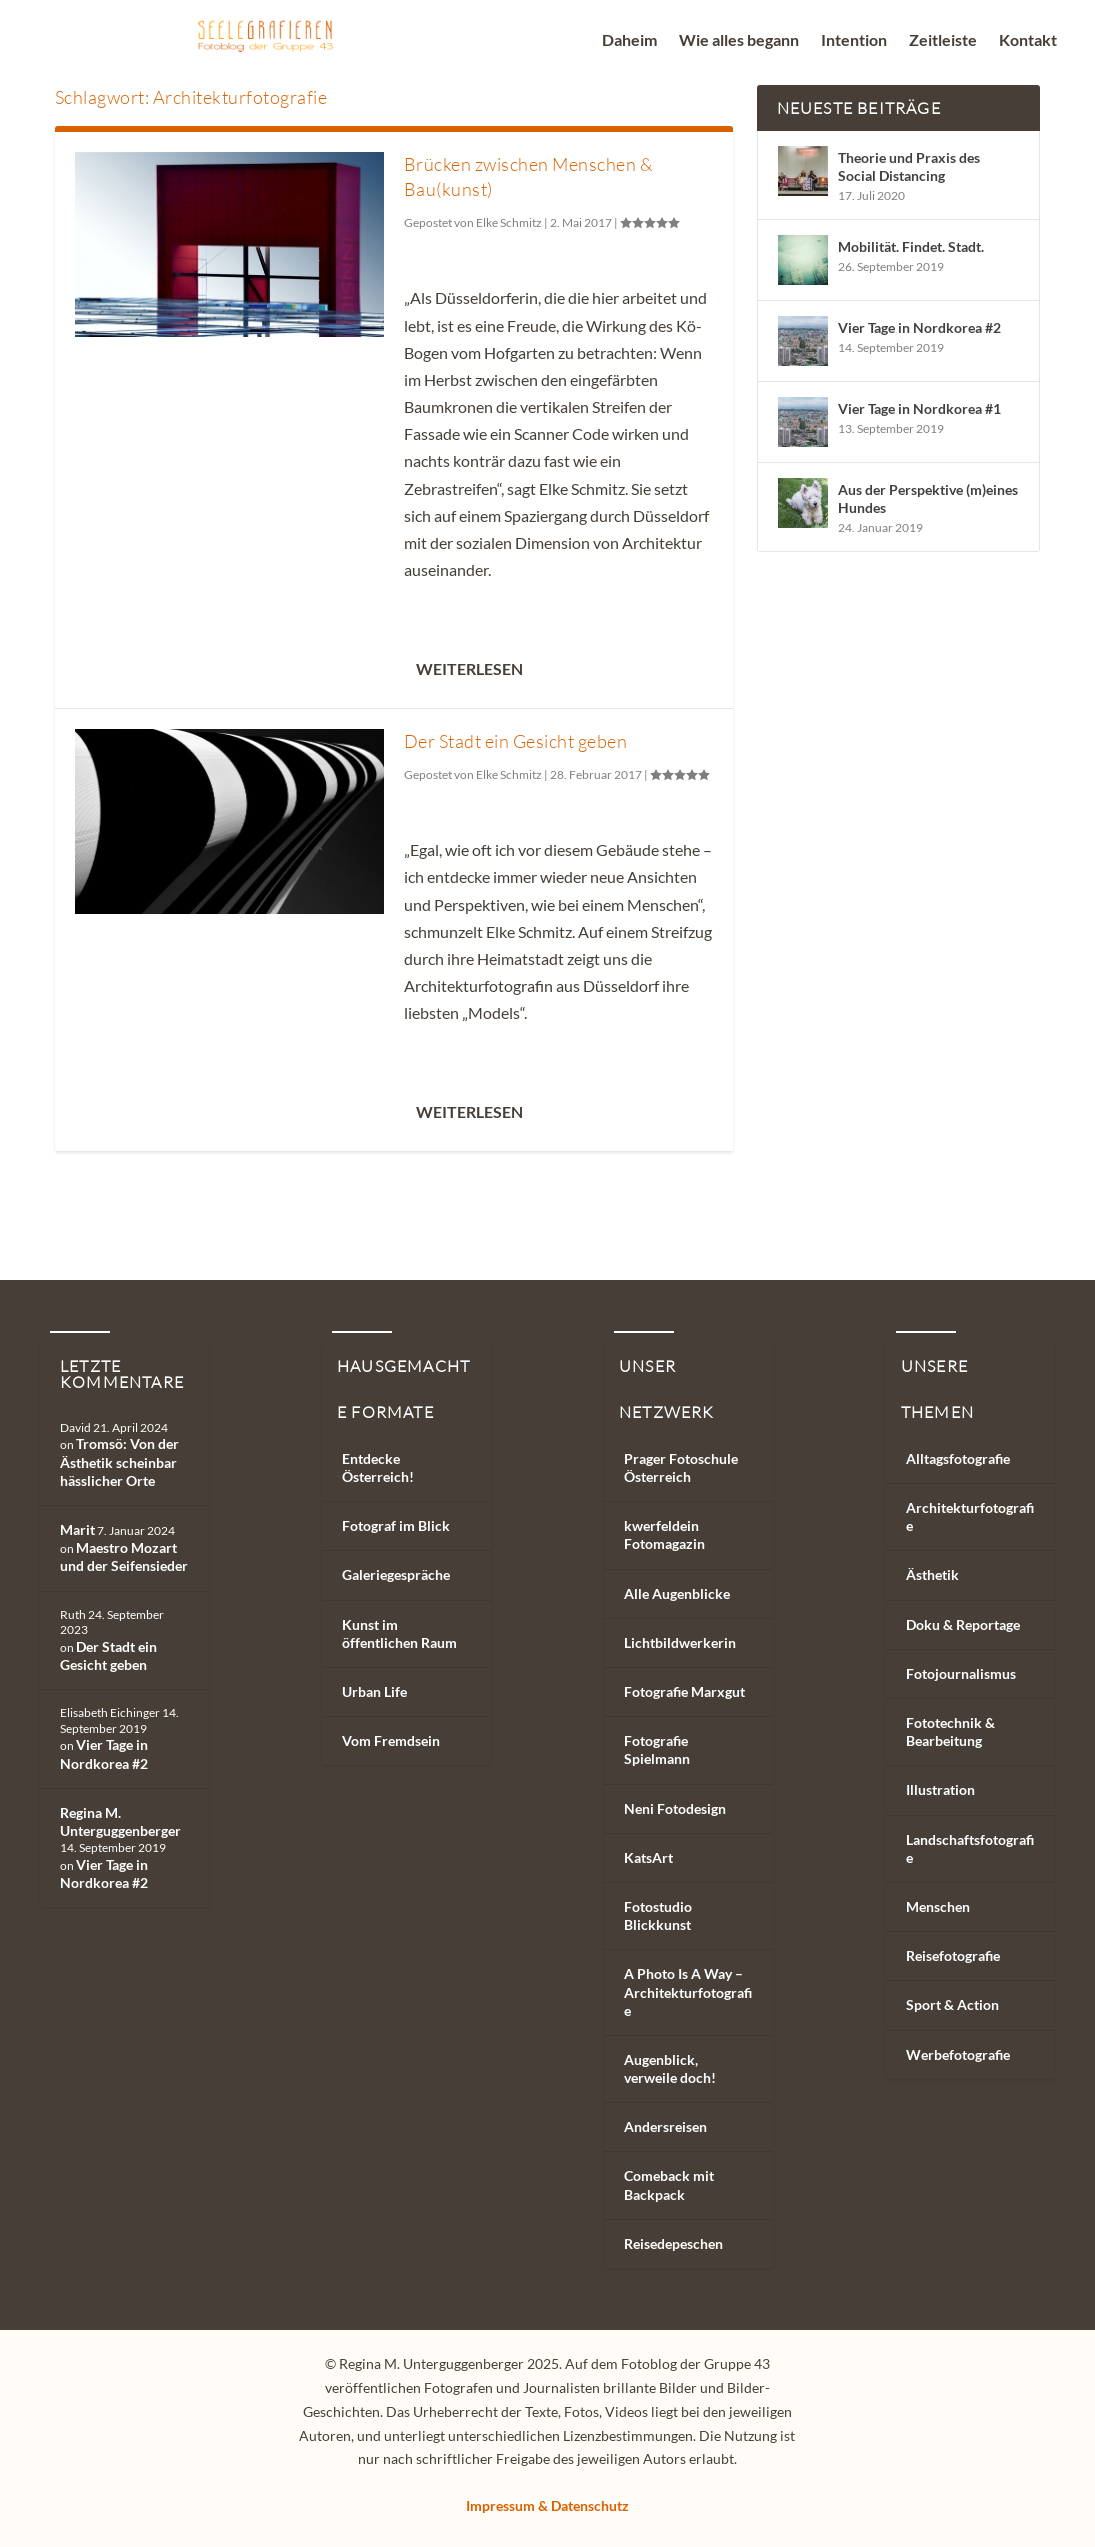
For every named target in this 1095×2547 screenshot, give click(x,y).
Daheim (629, 41)
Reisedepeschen (673, 2243)
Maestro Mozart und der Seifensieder (124, 1556)
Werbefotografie (958, 2054)
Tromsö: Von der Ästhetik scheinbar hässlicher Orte (119, 1461)
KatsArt (648, 1857)
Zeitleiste (943, 41)
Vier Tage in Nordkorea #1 (919, 408)
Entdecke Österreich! (378, 1467)
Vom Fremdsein (391, 1740)
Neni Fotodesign (675, 1808)
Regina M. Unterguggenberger (120, 1821)
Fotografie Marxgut (684, 1691)
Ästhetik (932, 1574)
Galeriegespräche (396, 1574)
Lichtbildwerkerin (680, 1642)
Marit (77, 1529)
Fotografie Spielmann (657, 1749)
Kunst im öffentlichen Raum (399, 1633)
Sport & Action (952, 2004)
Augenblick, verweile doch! (670, 2068)
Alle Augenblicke (677, 1593)
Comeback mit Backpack (669, 2184)
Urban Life (374, 1691)
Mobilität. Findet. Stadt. (911, 246)
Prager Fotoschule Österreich (681, 1467)
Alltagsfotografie (958, 1458)
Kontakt (1028, 41)
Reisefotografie (953, 1955)
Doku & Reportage (963, 1624)
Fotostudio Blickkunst (658, 1915)
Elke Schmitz (509, 222)
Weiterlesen (469, 668)
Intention (854, 41)
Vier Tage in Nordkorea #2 (919, 327)
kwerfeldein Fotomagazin (664, 1534)
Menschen (938, 1906)
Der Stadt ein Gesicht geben (516, 741)
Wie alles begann (739, 41)
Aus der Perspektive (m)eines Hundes (928, 498)
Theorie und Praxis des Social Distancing (909, 166)
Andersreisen (665, 2126)
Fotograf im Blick (396, 1525)
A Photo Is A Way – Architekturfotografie (688, 1991)
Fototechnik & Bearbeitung (950, 1731)
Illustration (940, 1789)
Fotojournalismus (961, 1673)
